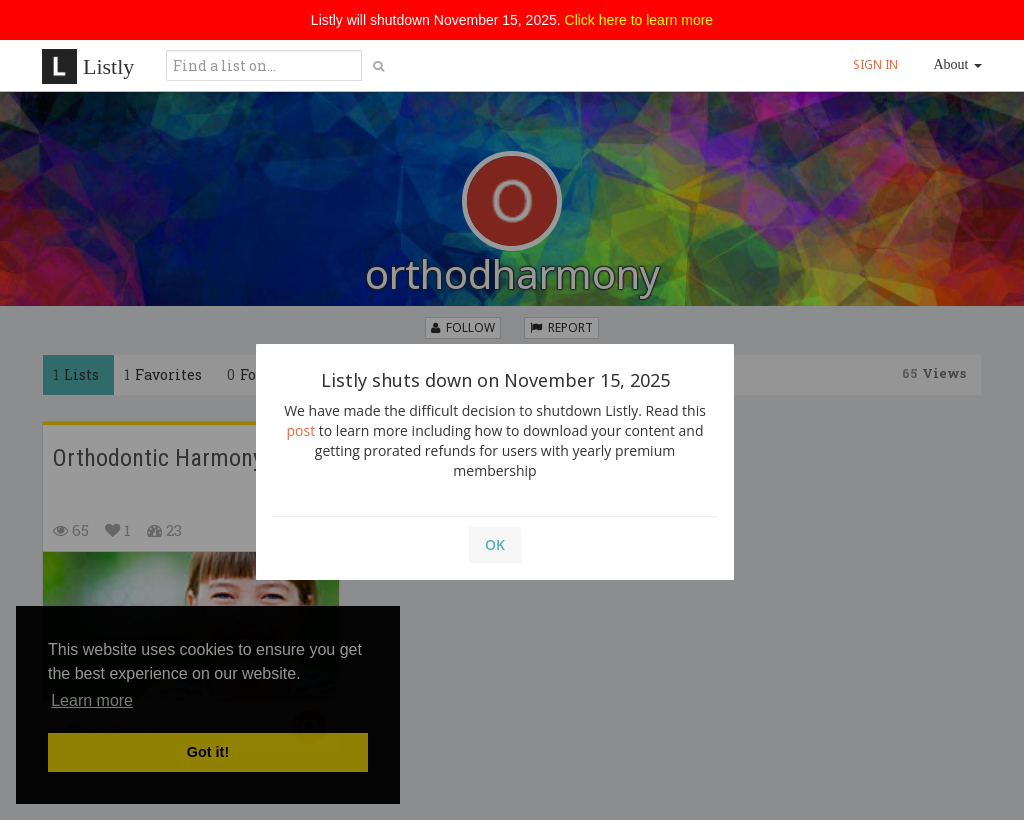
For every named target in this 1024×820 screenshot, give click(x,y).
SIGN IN (875, 64)
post (301, 430)
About (958, 64)
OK (495, 544)
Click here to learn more (639, 20)
